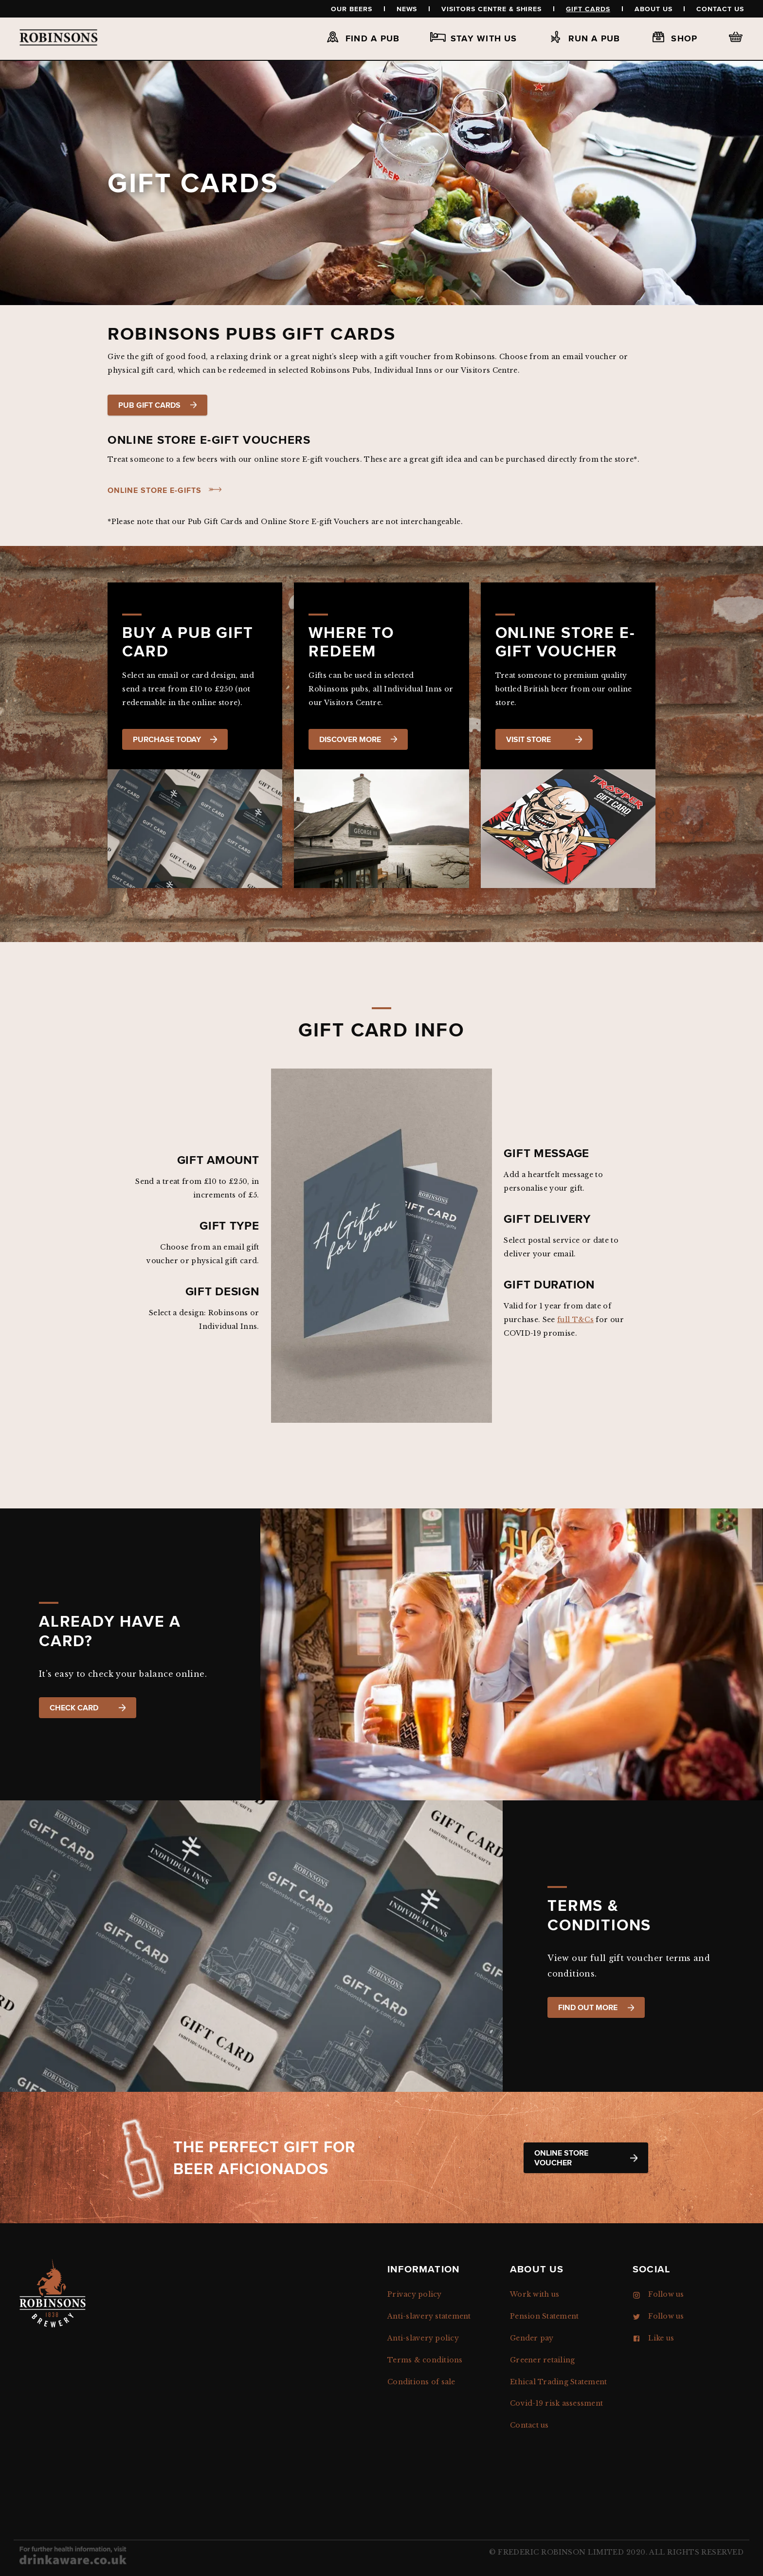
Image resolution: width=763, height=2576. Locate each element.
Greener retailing (542, 2360)
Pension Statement (544, 2316)
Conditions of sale (421, 2381)
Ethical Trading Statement (558, 2381)
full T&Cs (575, 1319)
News (407, 8)
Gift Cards (588, 8)
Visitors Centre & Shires (491, 8)
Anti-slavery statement (429, 2316)
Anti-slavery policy (423, 2338)
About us (653, 8)
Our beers (351, 8)
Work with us (534, 2294)
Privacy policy (414, 2294)
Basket (736, 37)
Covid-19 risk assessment (556, 2403)
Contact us (720, 8)
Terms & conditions (425, 2360)
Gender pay (532, 2338)
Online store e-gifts (154, 490)
